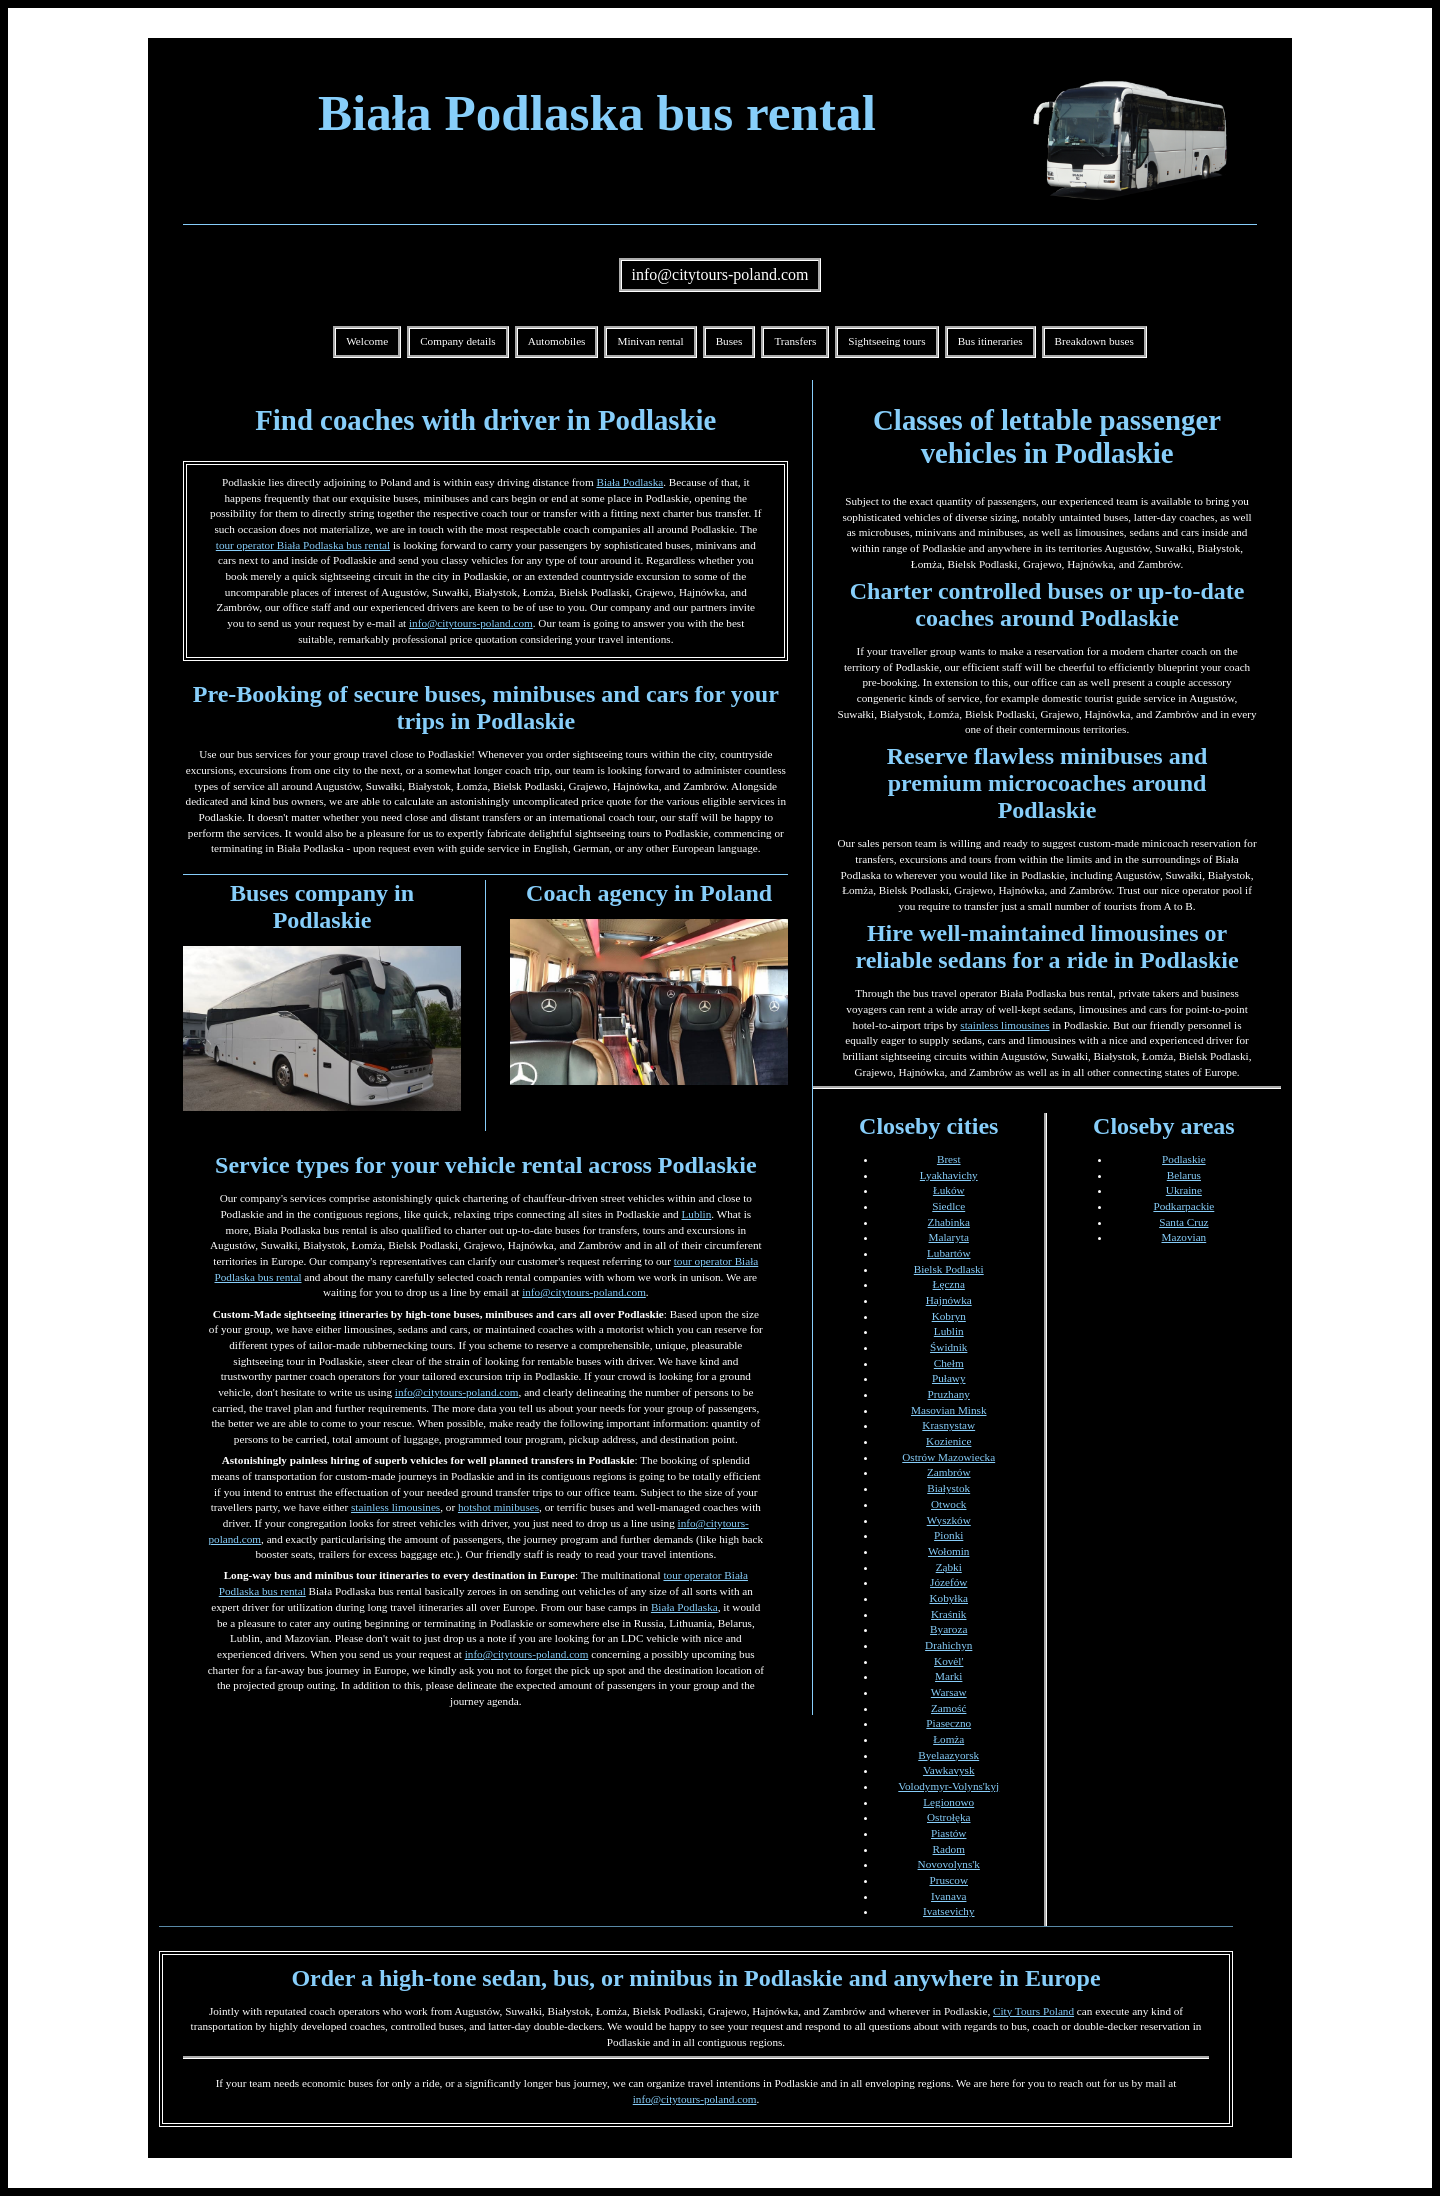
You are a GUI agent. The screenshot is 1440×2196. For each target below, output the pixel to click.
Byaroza (948, 1629)
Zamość (948, 1708)
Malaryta (949, 1237)
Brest (949, 1159)
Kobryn (949, 1316)
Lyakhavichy (949, 1175)
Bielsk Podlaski (949, 1269)
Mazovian (1183, 1237)
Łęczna (949, 1284)
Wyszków (949, 1520)
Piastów (948, 1833)
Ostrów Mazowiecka (948, 1457)
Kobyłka (948, 1598)
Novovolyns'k (949, 1864)
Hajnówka (949, 1300)
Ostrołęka (949, 1817)
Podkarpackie (1183, 1206)
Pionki (948, 1535)
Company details (458, 341)
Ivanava (948, 1896)
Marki (948, 1676)
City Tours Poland (1033, 2011)
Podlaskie (1184, 1159)
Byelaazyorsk (948, 1755)
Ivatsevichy (949, 1911)
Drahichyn (948, 1645)
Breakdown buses (1094, 341)
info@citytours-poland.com (720, 274)
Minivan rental (650, 341)
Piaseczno (948, 1723)
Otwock (948, 1504)
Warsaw (949, 1692)
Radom (949, 1849)
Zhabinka (949, 1222)
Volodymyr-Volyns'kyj (948, 1786)
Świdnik (948, 1347)
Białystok (948, 1488)
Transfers (795, 341)
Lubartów (949, 1253)
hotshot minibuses (498, 1507)
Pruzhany (949, 1394)
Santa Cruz (1183, 1222)
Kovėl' (948, 1661)
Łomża (948, 1739)
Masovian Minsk (949, 1410)
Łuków (949, 1190)
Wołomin (948, 1551)
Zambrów (949, 1472)
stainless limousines (395, 1507)
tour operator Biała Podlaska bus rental (303, 545)
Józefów (948, 1582)
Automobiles (557, 341)
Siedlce (948, 1206)
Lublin (696, 1214)
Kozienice (948, 1441)
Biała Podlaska (629, 482)
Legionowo (948, 1802)
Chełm (949, 1363)
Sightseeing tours (886, 341)
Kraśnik (948, 1614)
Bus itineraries (990, 341)
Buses (729, 341)
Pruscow (948, 1880)
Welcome (367, 341)
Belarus (1184, 1175)
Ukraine (1184, 1190)
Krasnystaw (948, 1425)
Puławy (949, 1378)
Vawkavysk (949, 1770)
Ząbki (949, 1567)
